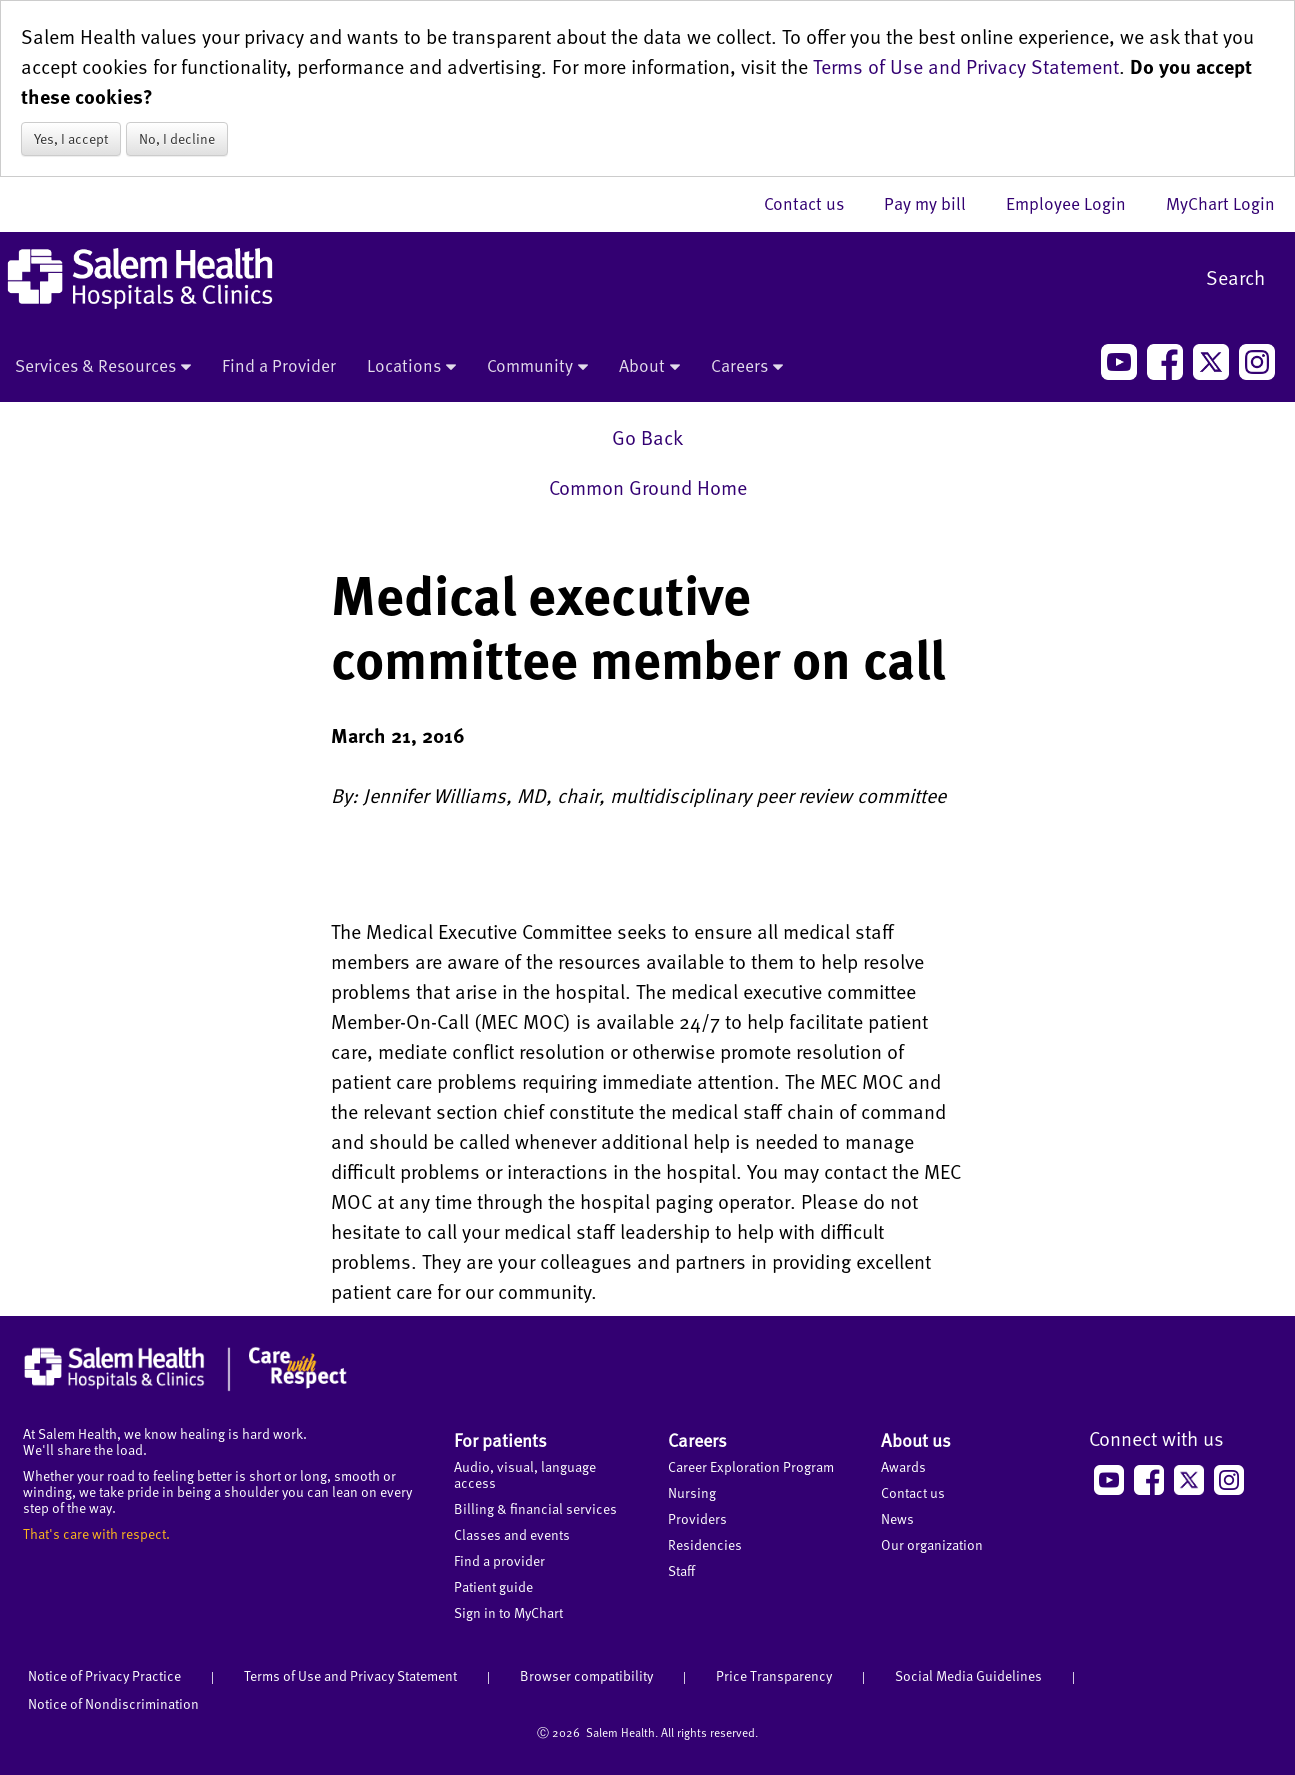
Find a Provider (279, 365)
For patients (500, 1439)
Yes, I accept (71, 138)
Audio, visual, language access (525, 1474)
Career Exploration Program (751, 1466)
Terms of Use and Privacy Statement (966, 66)
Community (537, 367)
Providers (697, 1518)
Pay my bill (935, 203)
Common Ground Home (648, 487)
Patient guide (493, 1586)
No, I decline (177, 138)
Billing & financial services (535, 1508)
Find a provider (499, 1560)
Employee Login (1076, 203)
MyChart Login (1220, 203)
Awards (903, 1466)
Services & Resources (103, 367)
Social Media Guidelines (968, 1675)
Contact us (814, 203)
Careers (747, 367)
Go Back (647, 437)
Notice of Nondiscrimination (113, 1703)
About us (916, 1439)
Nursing (692, 1492)
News (897, 1518)
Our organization (932, 1544)
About (649, 367)
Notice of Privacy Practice (104, 1675)
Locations (411, 367)
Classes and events (512, 1534)
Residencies (705, 1544)
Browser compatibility (586, 1675)
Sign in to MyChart (508, 1612)
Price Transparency (774, 1675)
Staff (681, 1570)
